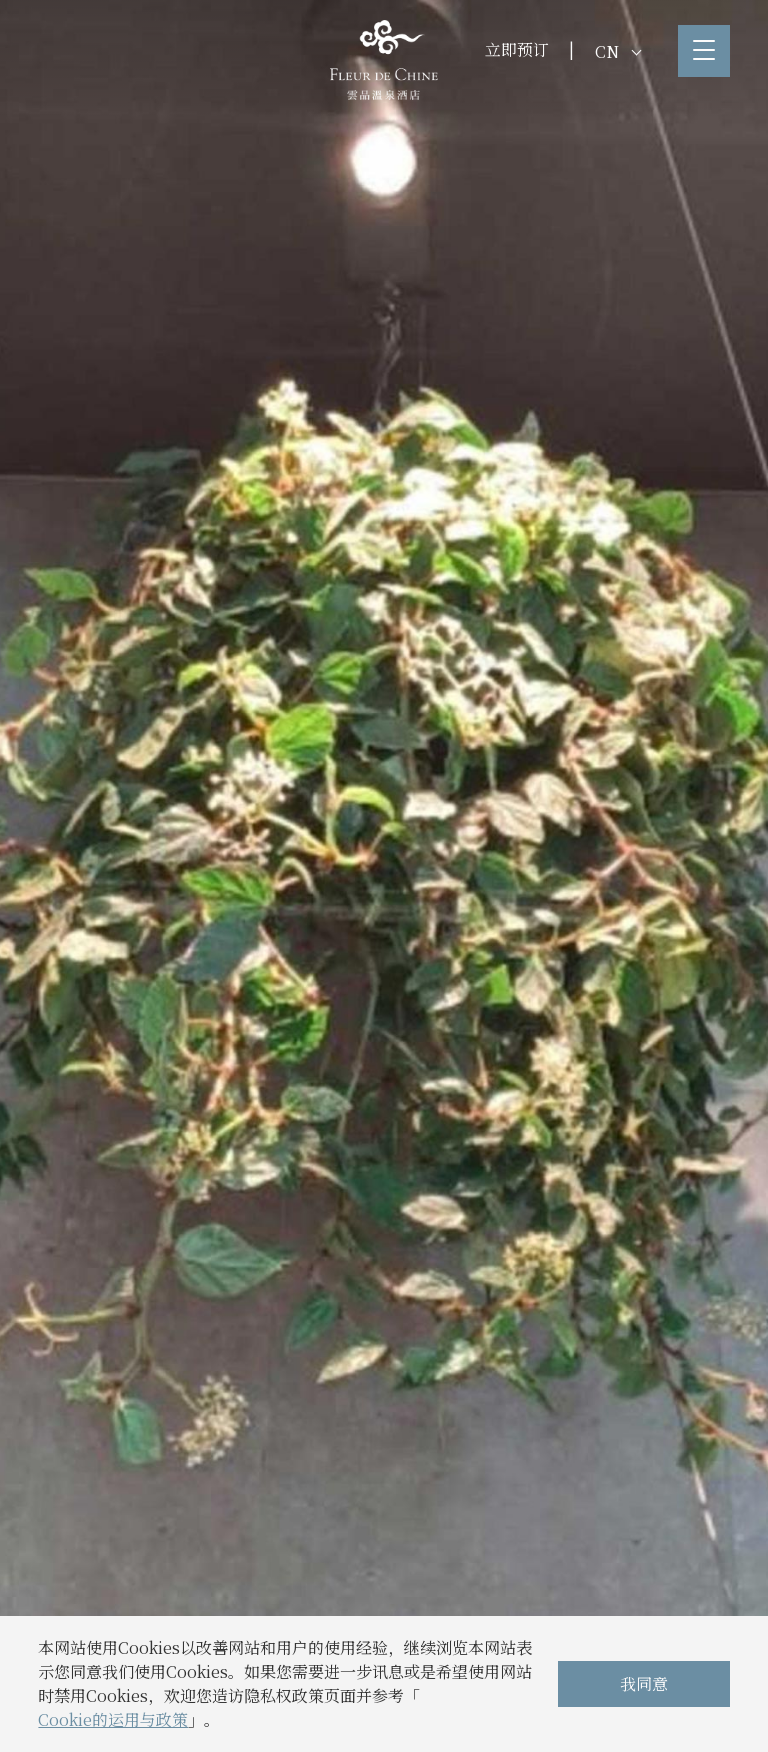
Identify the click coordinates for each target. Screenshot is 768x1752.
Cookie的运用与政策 (113, 1719)
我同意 (644, 1683)
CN (618, 51)
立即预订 (517, 49)
